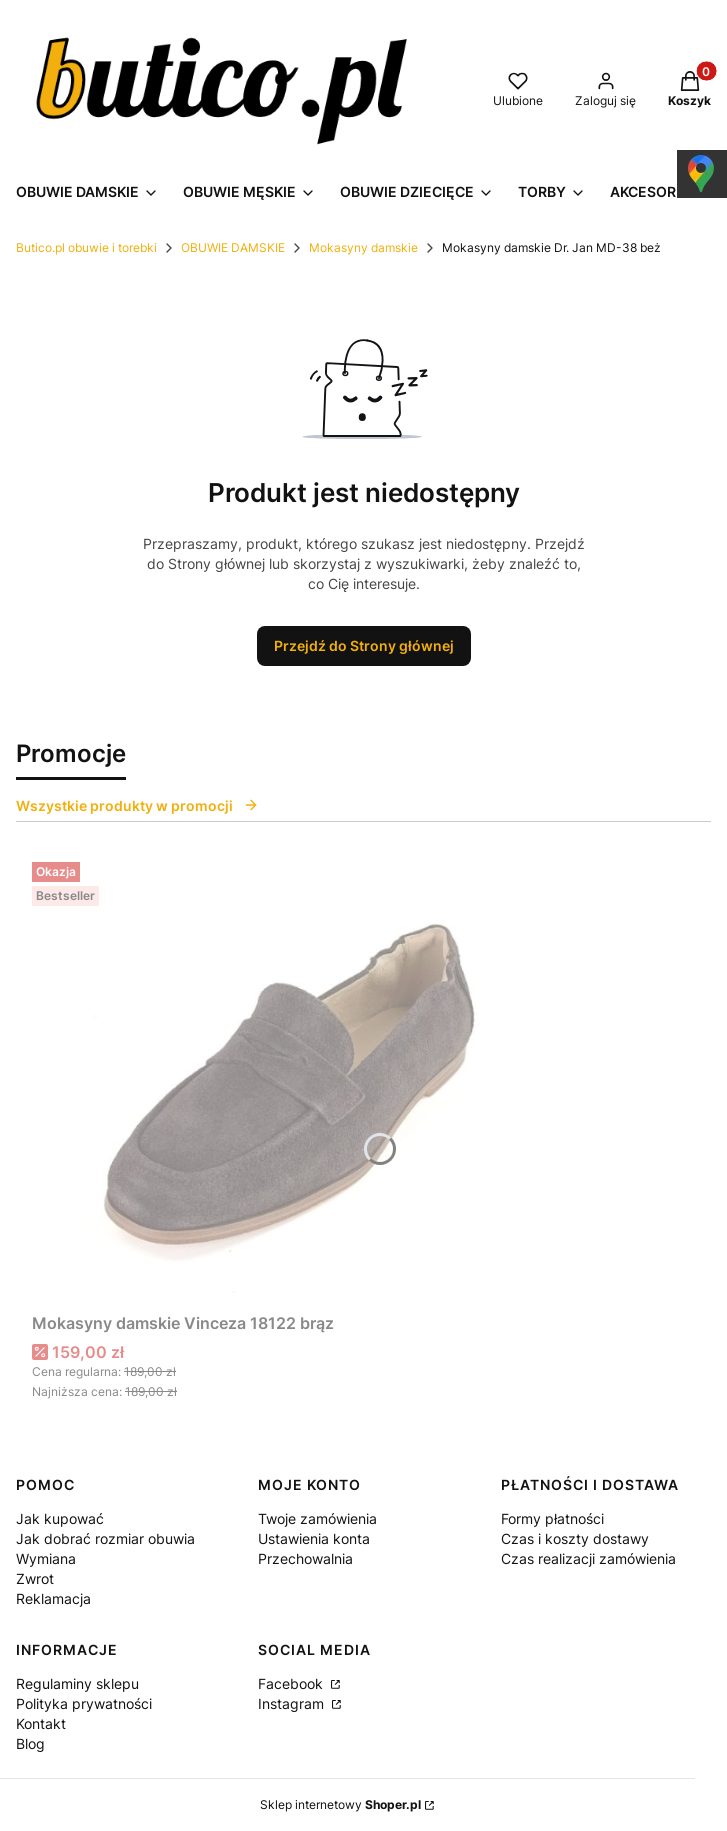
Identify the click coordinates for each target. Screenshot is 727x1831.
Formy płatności (552, 1518)
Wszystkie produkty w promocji (137, 805)
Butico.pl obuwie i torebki (86, 247)
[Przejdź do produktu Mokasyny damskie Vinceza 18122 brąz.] (282, 1079)
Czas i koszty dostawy (575, 1538)
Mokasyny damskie (363, 247)
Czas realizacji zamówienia (588, 1558)
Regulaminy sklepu (77, 1683)
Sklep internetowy (340, 1804)
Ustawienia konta (314, 1538)
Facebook (292, 1683)
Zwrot (35, 1578)
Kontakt (41, 1723)
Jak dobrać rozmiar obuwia (105, 1538)
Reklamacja (53, 1598)
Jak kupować (60, 1518)
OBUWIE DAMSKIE (233, 247)
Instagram (293, 1703)
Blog (30, 1743)
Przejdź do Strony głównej (364, 645)
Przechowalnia (305, 1558)
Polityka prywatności (84, 1703)
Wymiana (46, 1558)
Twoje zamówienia (317, 1518)
